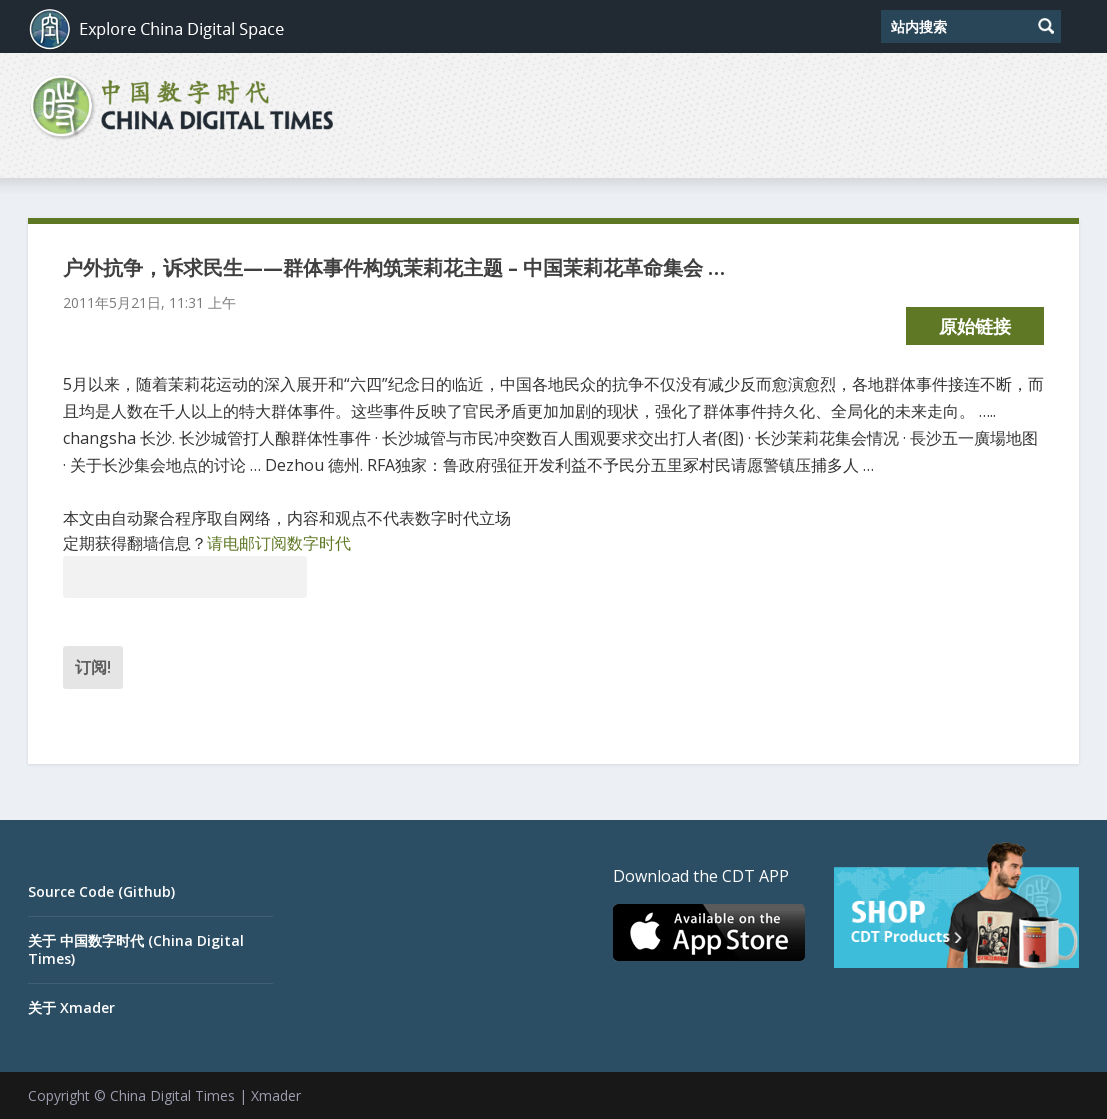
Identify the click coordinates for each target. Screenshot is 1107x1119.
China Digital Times (172, 1095)
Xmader (276, 1095)
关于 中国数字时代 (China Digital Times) (136, 949)
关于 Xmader (71, 1007)
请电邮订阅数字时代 (279, 543)
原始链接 (975, 326)
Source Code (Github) (101, 891)
